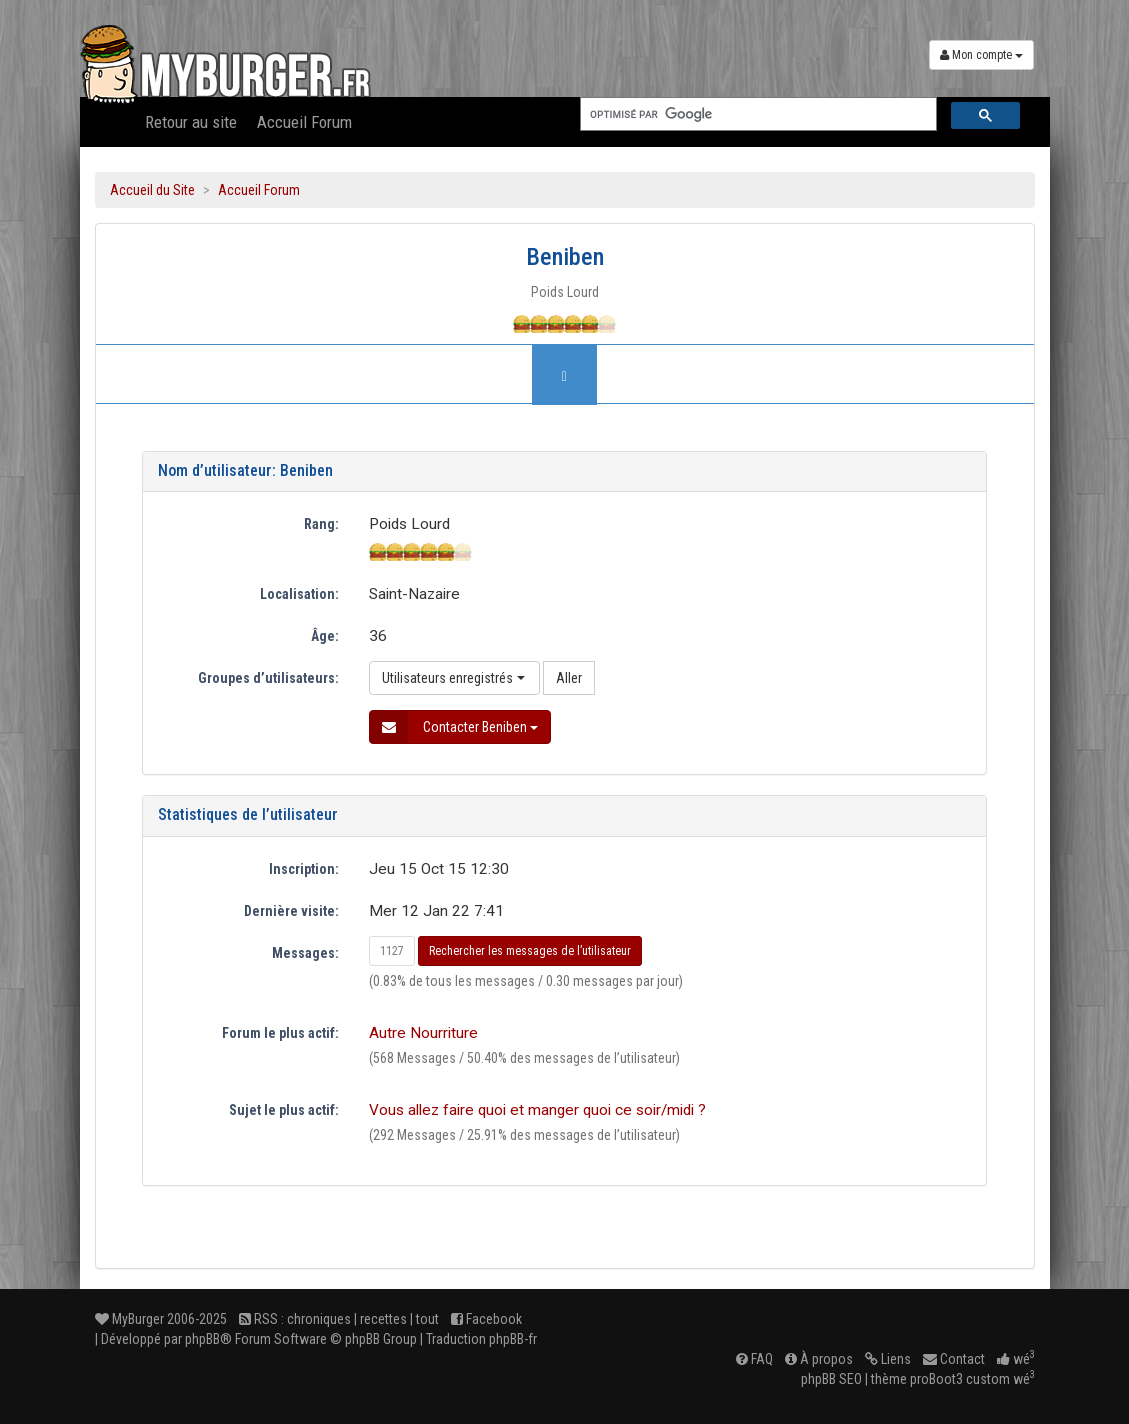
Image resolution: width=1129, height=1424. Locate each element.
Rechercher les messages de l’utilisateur (530, 951)
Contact (954, 1359)
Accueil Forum (304, 122)
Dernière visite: (291, 911)
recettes (383, 1319)
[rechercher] (756, 114)
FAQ (754, 1359)
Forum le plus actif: (280, 1033)
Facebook (486, 1319)
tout (427, 1319)
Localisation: (299, 594)
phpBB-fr (513, 1339)
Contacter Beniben (454, 727)
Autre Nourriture (423, 1033)
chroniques (319, 1319)
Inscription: (304, 869)
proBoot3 (936, 1379)
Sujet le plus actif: (284, 1110)
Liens (888, 1359)
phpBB (202, 1339)
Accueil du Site (152, 190)
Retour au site (191, 122)
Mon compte (981, 55)
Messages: (305, 953)
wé (1016, 1359)
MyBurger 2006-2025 (161, 1319)
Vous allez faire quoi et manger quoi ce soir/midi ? (537, 1110)
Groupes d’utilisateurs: (268, 678)
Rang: (321, 524)
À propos (819, 1359)
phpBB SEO (831, 1379)
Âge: (325, 636)
